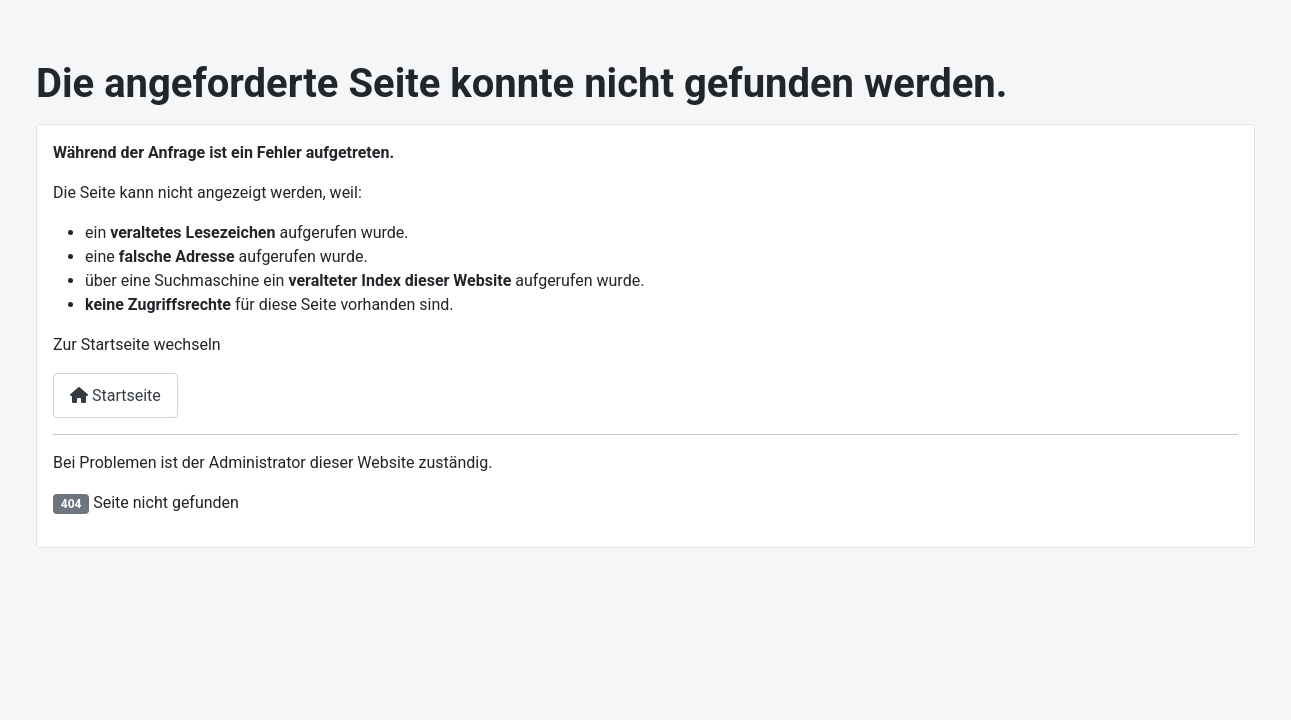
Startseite (115, 395)
